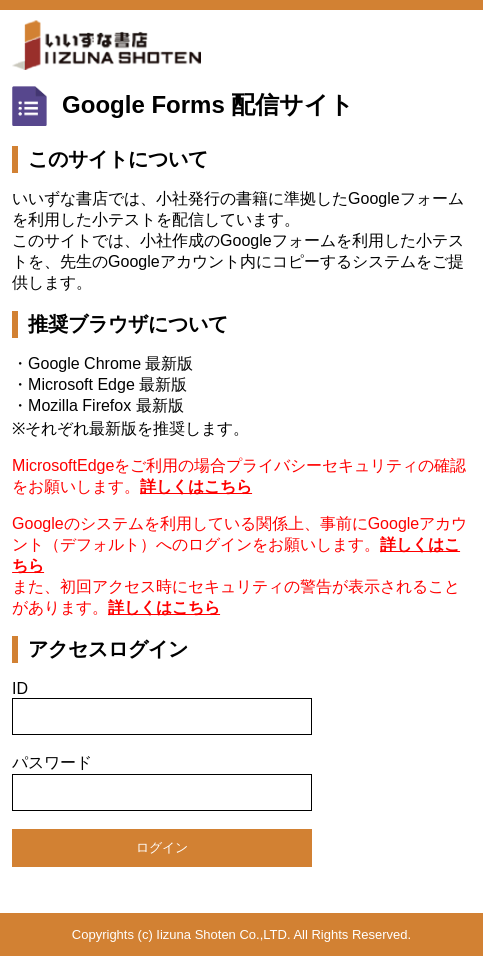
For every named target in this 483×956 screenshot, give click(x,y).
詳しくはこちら (196, 486)
